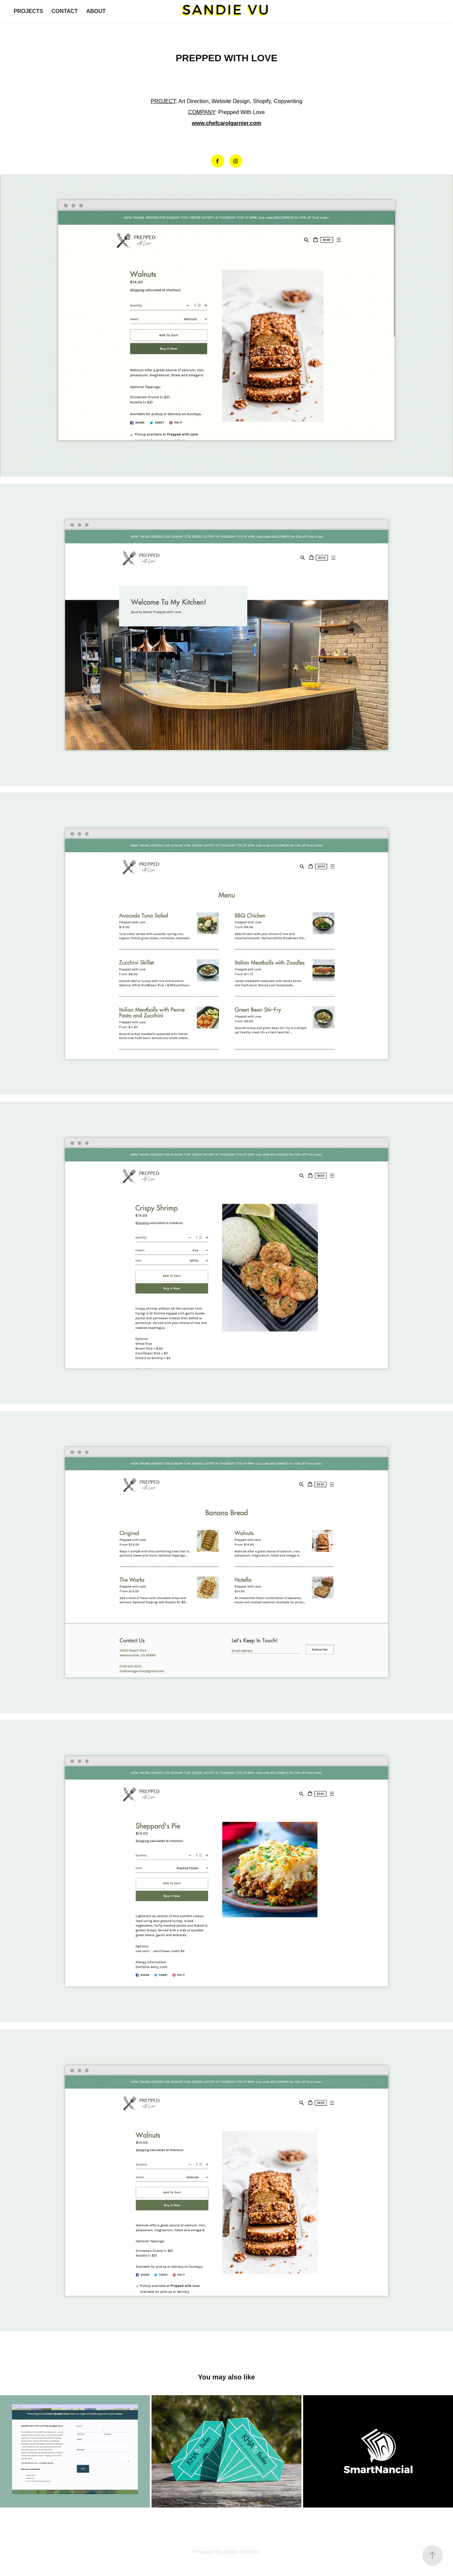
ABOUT (96, 11)
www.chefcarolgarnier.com (226, 123)
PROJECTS (28, 11)
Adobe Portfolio (241, 2552)
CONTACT (64, 11)
